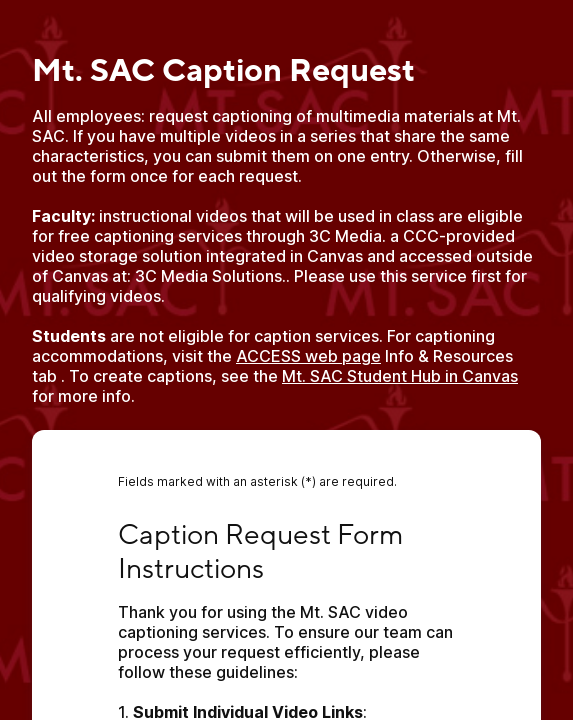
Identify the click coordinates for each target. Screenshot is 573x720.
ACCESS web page (308, 356)
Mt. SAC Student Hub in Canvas (400, 376)
